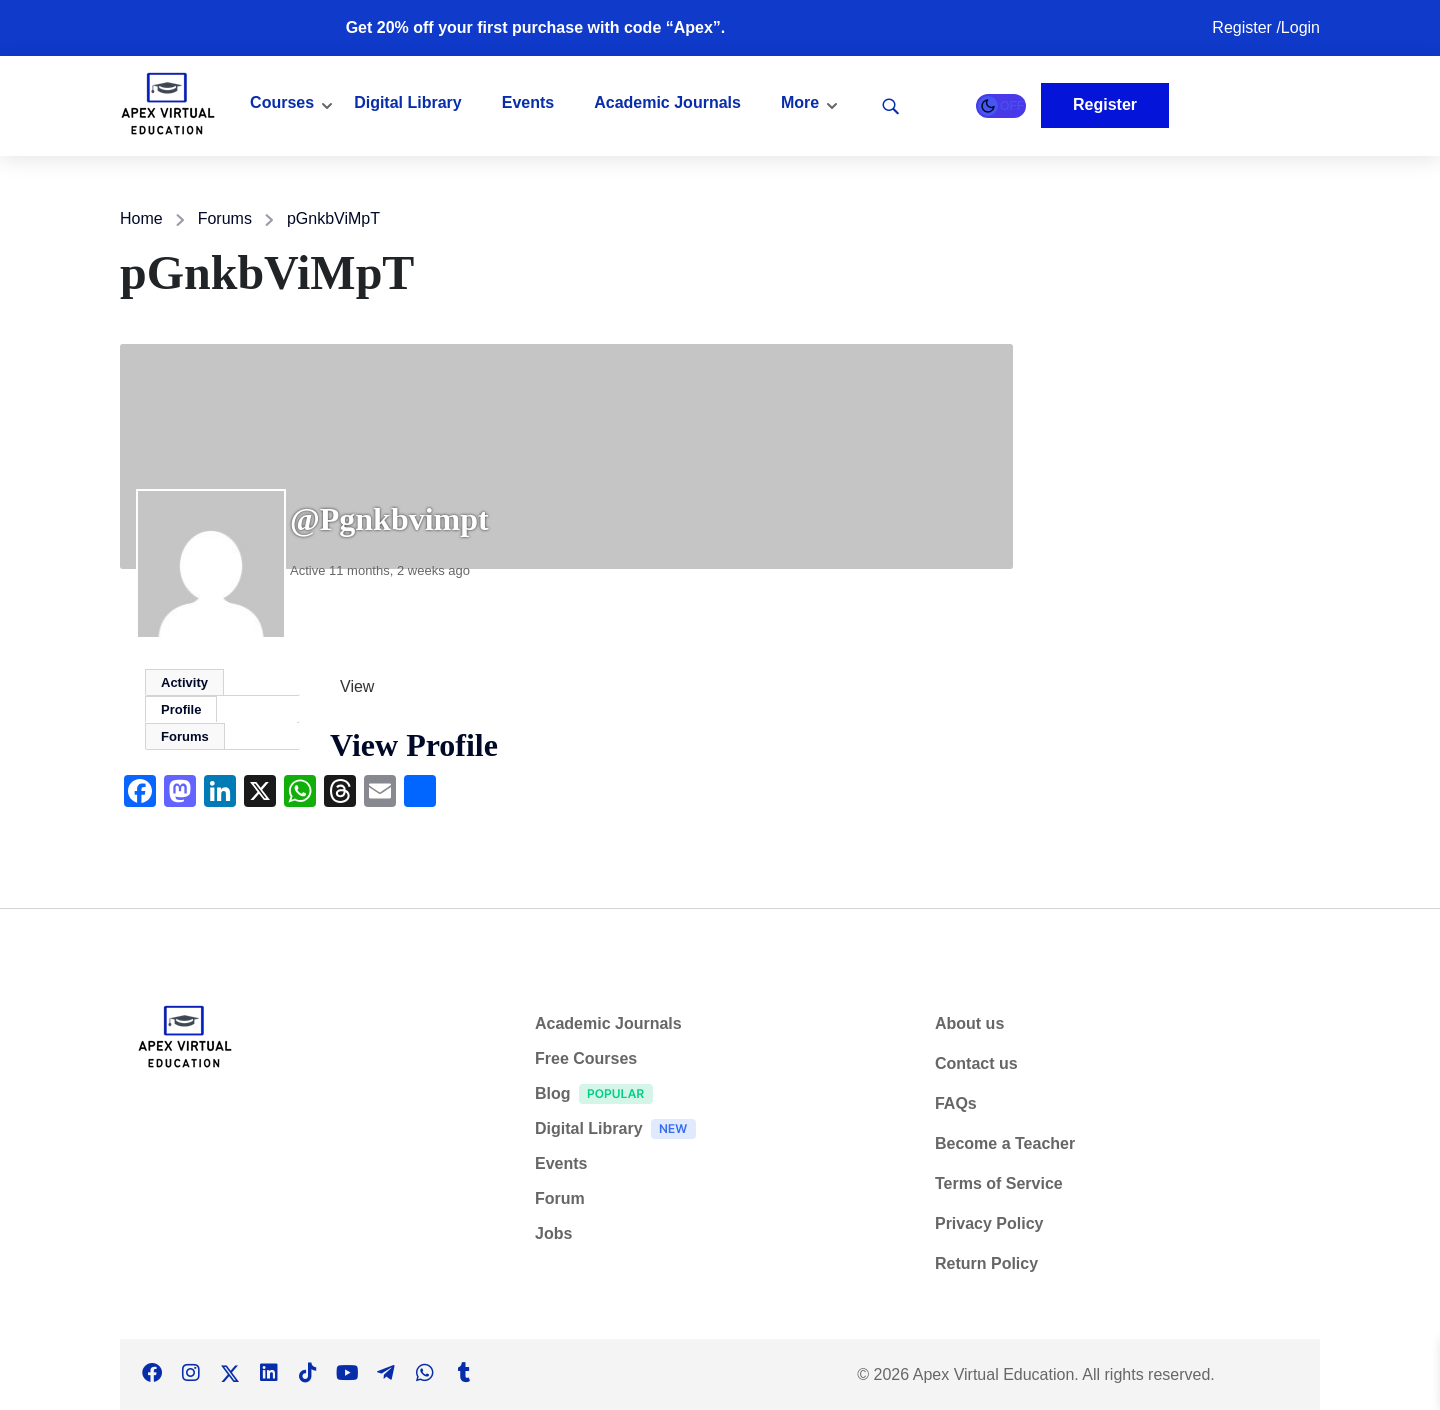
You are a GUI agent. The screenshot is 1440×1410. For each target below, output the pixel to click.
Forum (560, 1198)
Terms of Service (999, 1183)
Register (1244, 27)
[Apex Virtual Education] (168, 104)
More (800, 102)
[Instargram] (191, 1374)
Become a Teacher (1005, 1143)
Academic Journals (667, 102)
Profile (181, 709)
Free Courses (586, 1058)
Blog (599, 1096)
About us (969, 1023)
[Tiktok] (308, 1374)
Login (1300, 27)
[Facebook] (152, 1374)
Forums (225, 218)
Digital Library (408, 102)
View (357, 686)
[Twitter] (230, 1374)
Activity (184, 682)
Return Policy (986, 1263)
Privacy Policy (989, 1223)
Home (141, 218)
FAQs (956, 1103)
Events (528, 102)
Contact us (976, 1063)
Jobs (553, 1233)
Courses (282, 102)
